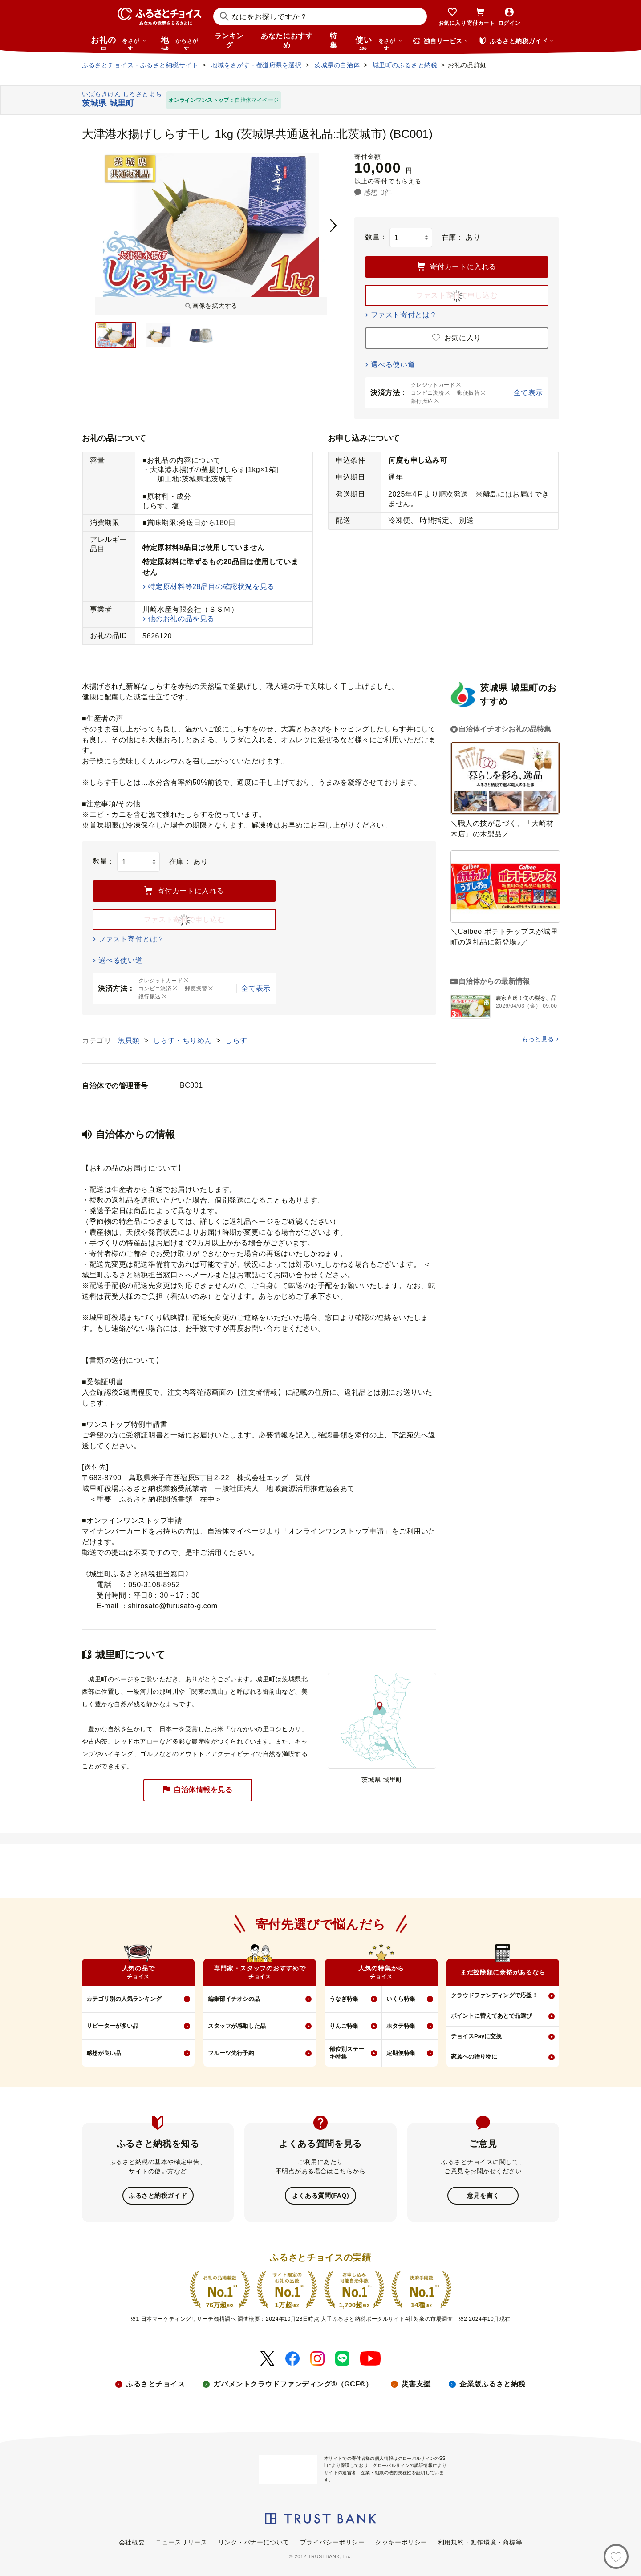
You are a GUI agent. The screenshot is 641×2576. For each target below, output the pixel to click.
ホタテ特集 (400, 2026)
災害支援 (416, 2383)
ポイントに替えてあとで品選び (491, 2015)
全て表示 (528, 392)
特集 (333, 40)
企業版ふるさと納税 (492, 2383)
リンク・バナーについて (253, 2541)
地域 (180, 43)
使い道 (378, 43)
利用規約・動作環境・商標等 (480, 2541)
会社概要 (132, 2541)
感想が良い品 (103, 2053)
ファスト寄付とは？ (404, 315)
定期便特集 (400, 2053)
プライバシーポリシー (332, 2541)
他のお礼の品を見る (181, 618)
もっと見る (538, 1038)
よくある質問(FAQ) (320, 2195)
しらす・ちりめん (184, 1040)
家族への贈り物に (474, 2056)
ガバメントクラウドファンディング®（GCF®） (293, 2383)
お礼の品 (118, 43)
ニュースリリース (181, 2541)
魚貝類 (130, 1040)
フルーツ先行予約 (231, 2053)
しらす (236, 1040)
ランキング (229, 40)
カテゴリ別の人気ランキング (124, 1998)
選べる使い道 (393, 364)
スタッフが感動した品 (237, 2026)
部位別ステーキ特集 (346, 2053)
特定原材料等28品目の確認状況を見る (211, 586)
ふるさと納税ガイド (158, 2195)
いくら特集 (400, 1998)
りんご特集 (343, 2026)
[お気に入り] (616, 2556)
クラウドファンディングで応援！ (494, 1995)
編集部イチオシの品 (234, 1998)
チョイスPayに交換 (476, 2036)
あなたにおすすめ (286, 40)
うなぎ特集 (343, 1998)
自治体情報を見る (197, 1790)
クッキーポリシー (401, 2541)
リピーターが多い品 (112, 2026)
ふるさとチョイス (155, 2383)
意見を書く (483, 2195)
